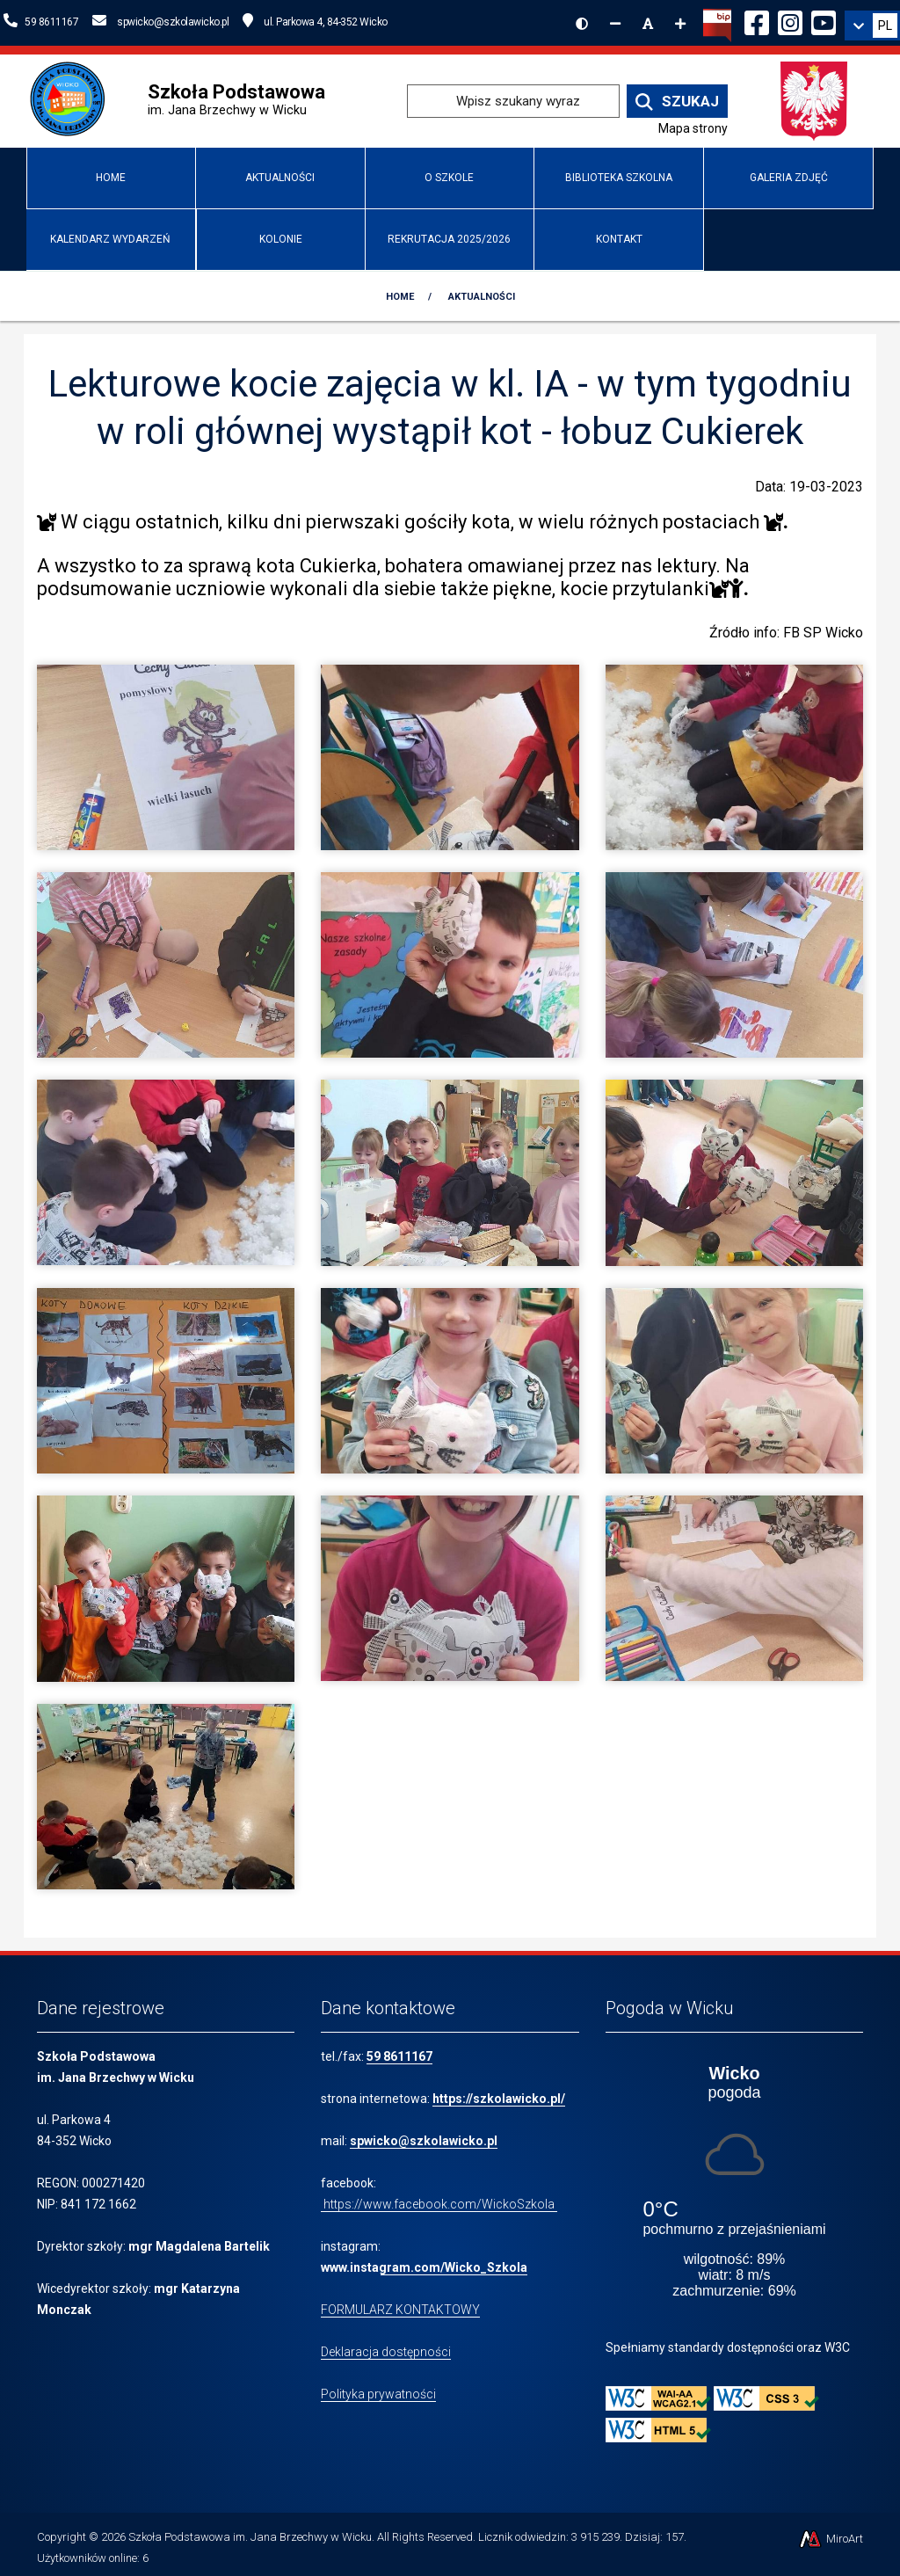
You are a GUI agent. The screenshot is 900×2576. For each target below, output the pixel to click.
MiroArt (830, 2538)
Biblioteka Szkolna (618, 177)
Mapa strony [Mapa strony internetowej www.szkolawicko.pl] (693, 128)
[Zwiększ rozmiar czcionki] (680, 24)
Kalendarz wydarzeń (110, 239)
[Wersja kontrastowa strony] (582, 24)
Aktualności (280, 177)
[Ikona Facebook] (756, 20)
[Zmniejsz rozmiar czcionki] (615, 24)
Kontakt (619, 239)
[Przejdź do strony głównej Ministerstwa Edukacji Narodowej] (814, 99)
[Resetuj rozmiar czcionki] (648, 24)
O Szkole (449, 177)
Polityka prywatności (378, 2394)
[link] (872, 25)
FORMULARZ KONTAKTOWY (400, 2310)
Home (111, 177)
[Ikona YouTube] (823, 20)
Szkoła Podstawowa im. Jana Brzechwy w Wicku (250, 2536)
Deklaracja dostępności (386, 2352)
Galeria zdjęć (789, 177)
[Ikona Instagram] (790, 20)
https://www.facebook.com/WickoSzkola (439, 2204)
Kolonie (280, 239)
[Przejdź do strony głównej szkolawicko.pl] (74, 99)
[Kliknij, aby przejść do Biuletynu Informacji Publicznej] (717, 24)
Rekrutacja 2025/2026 (449, 239)
